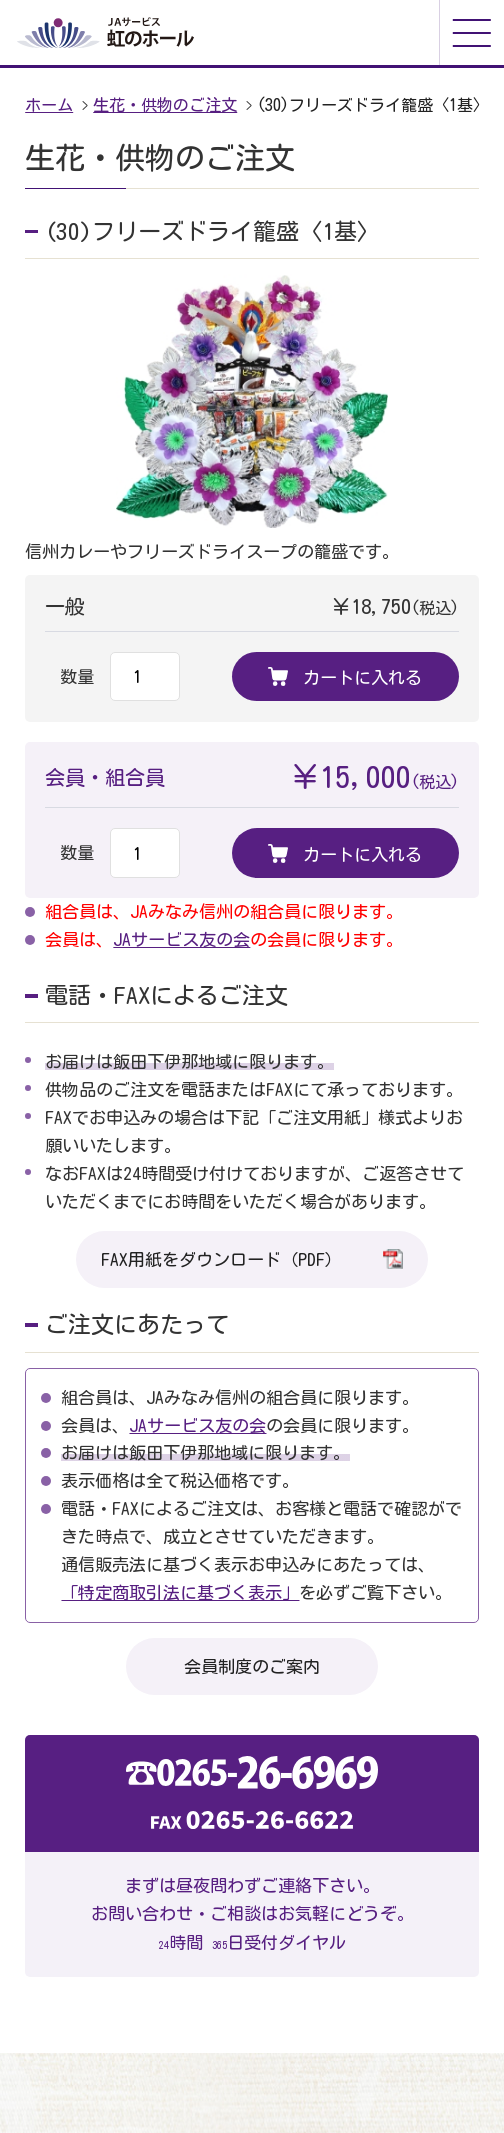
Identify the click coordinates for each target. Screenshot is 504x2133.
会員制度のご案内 (252, 1666)
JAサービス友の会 (181, 939)
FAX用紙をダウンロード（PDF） (252, 1259)
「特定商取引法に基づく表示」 (180, 1592)
